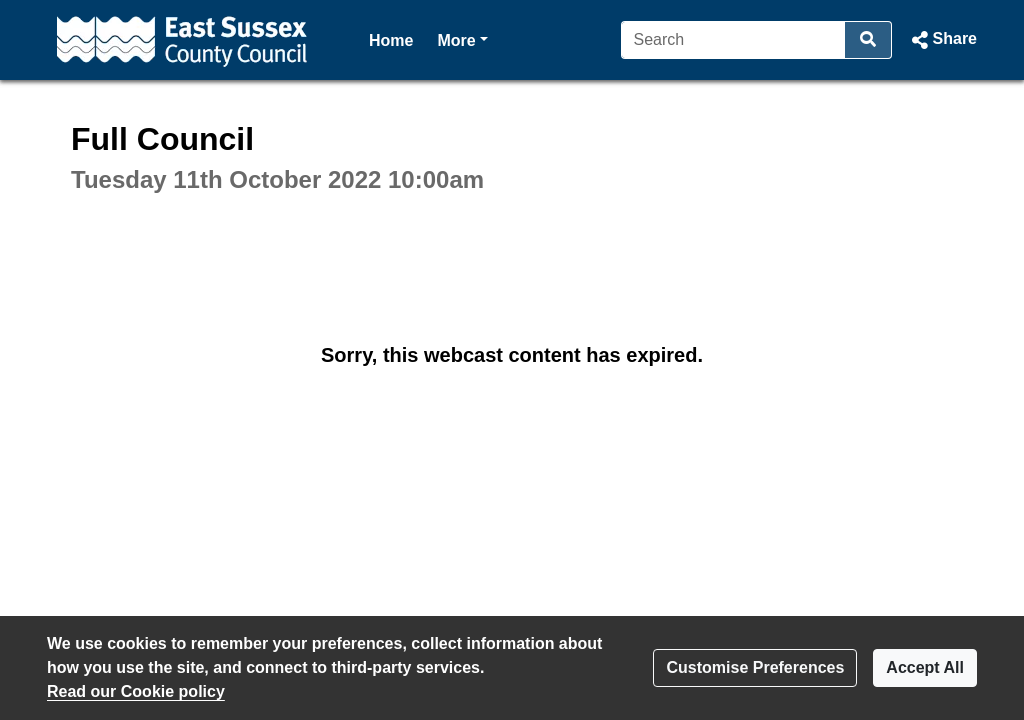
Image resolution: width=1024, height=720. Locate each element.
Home (391, 40)
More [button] (462, 38)
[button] (942, 40)
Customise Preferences (755, 667)
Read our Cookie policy (136, 691)
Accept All (925, 667)
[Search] (733, 40)
